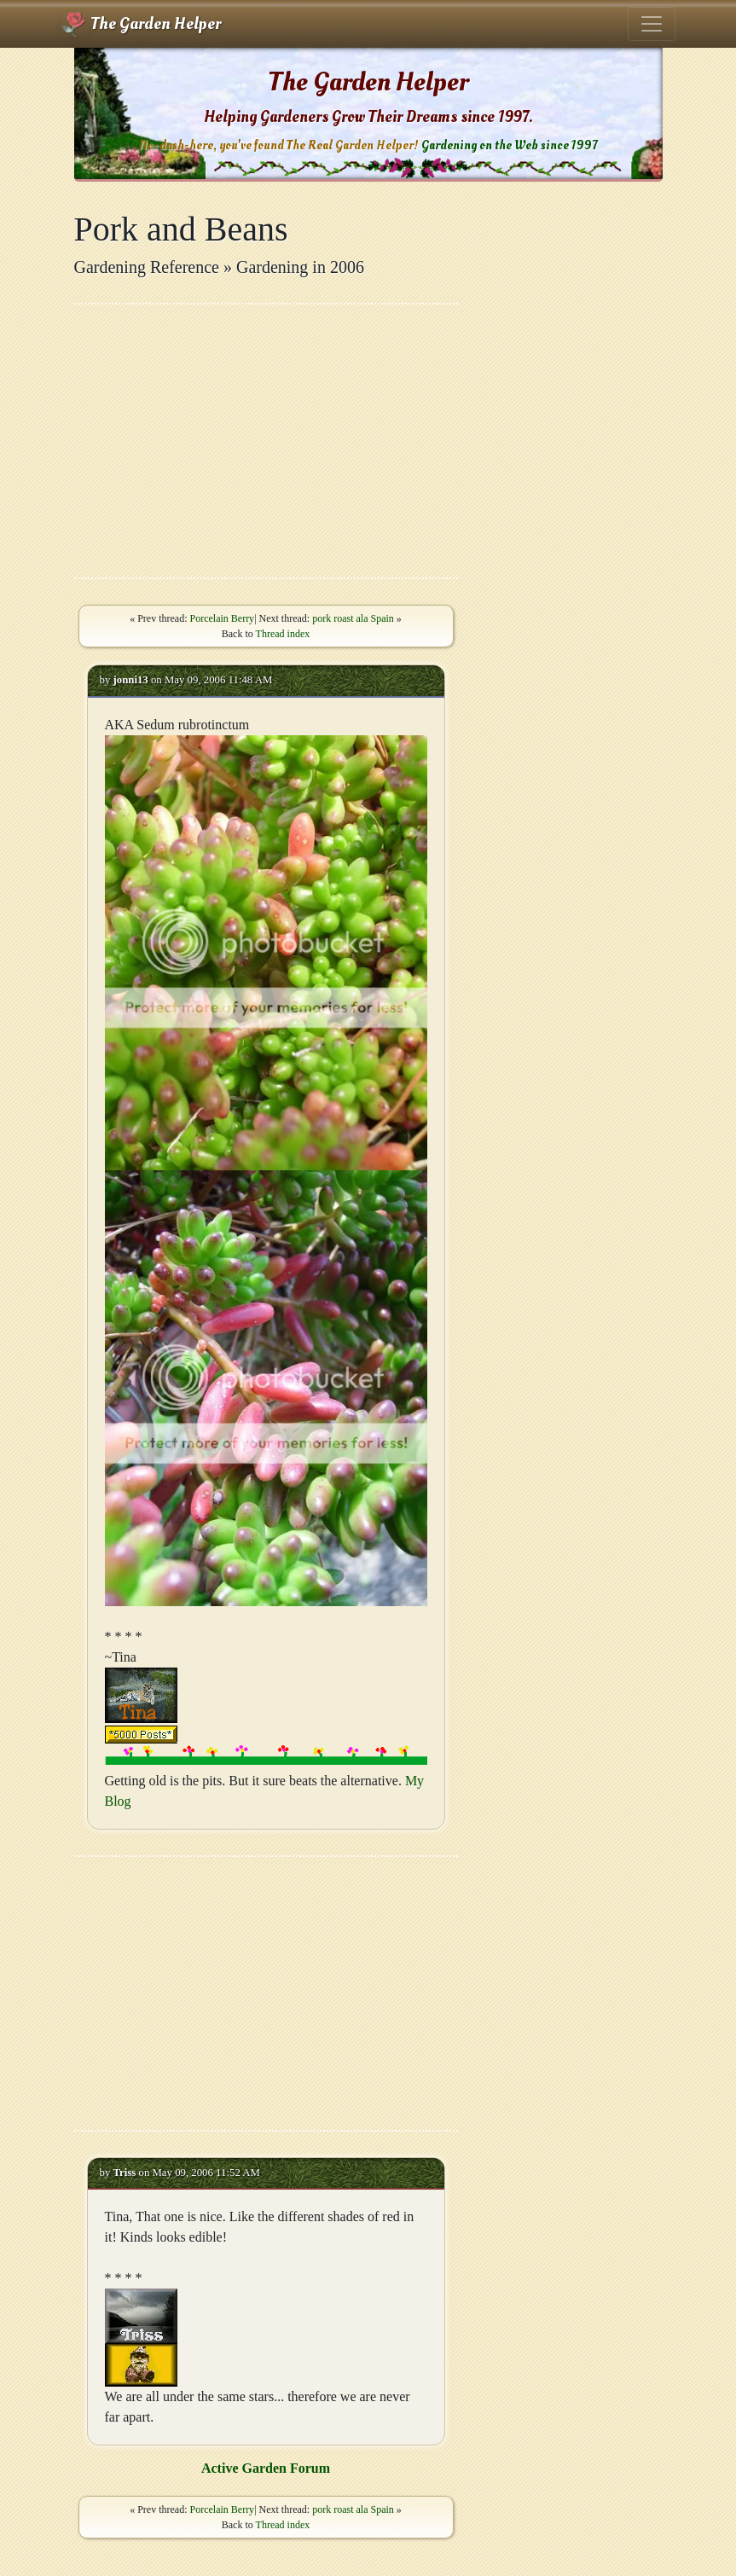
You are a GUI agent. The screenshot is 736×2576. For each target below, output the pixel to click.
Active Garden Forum (265, 2468)
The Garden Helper (141, 24)
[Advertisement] (266, 441)
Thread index (283, 634)
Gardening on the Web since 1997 (509, 145)
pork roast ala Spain (353, 618)
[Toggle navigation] (651, 24)
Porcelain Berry (221, 618)
